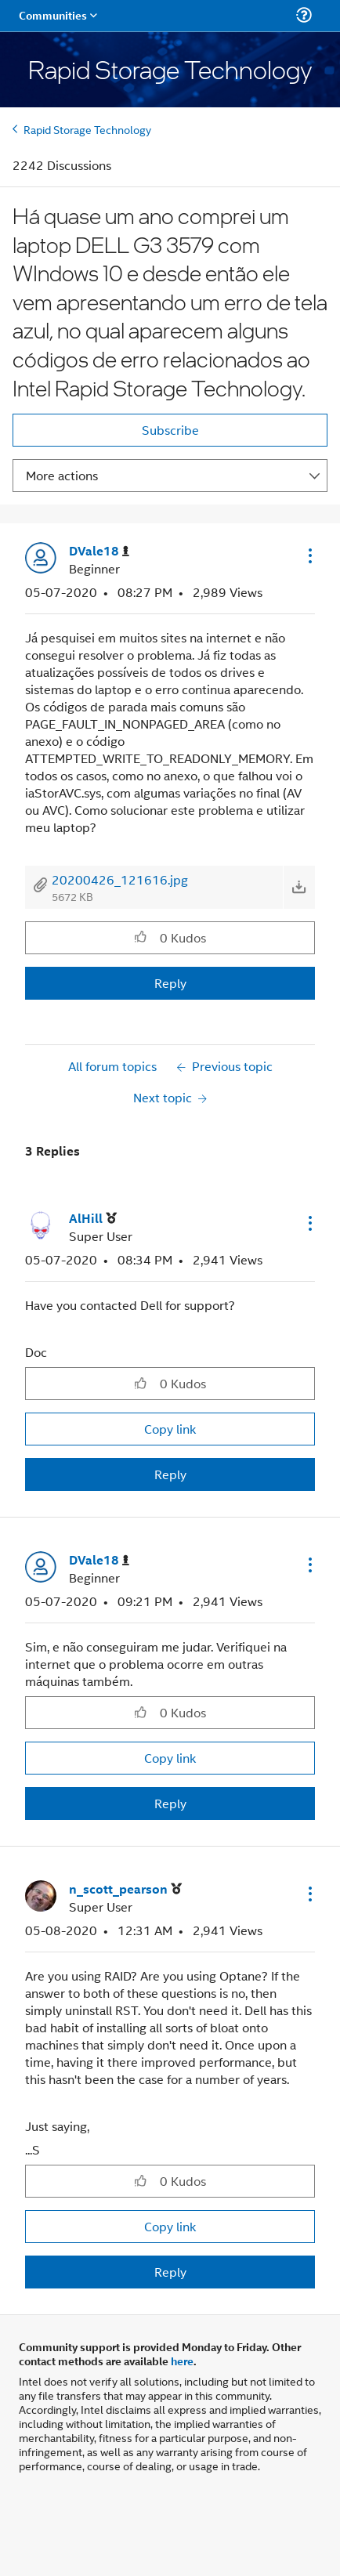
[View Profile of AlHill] (93, 1219)
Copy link (170, 1429)
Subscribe (170, 430)
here (182, 2360)
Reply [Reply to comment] (170, 1474)
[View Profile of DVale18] (99, 551)
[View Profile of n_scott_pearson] (125, 1889)
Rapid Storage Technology (87, 129)
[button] (308, 555)
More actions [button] (62, 475)
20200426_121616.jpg (120, 879)
